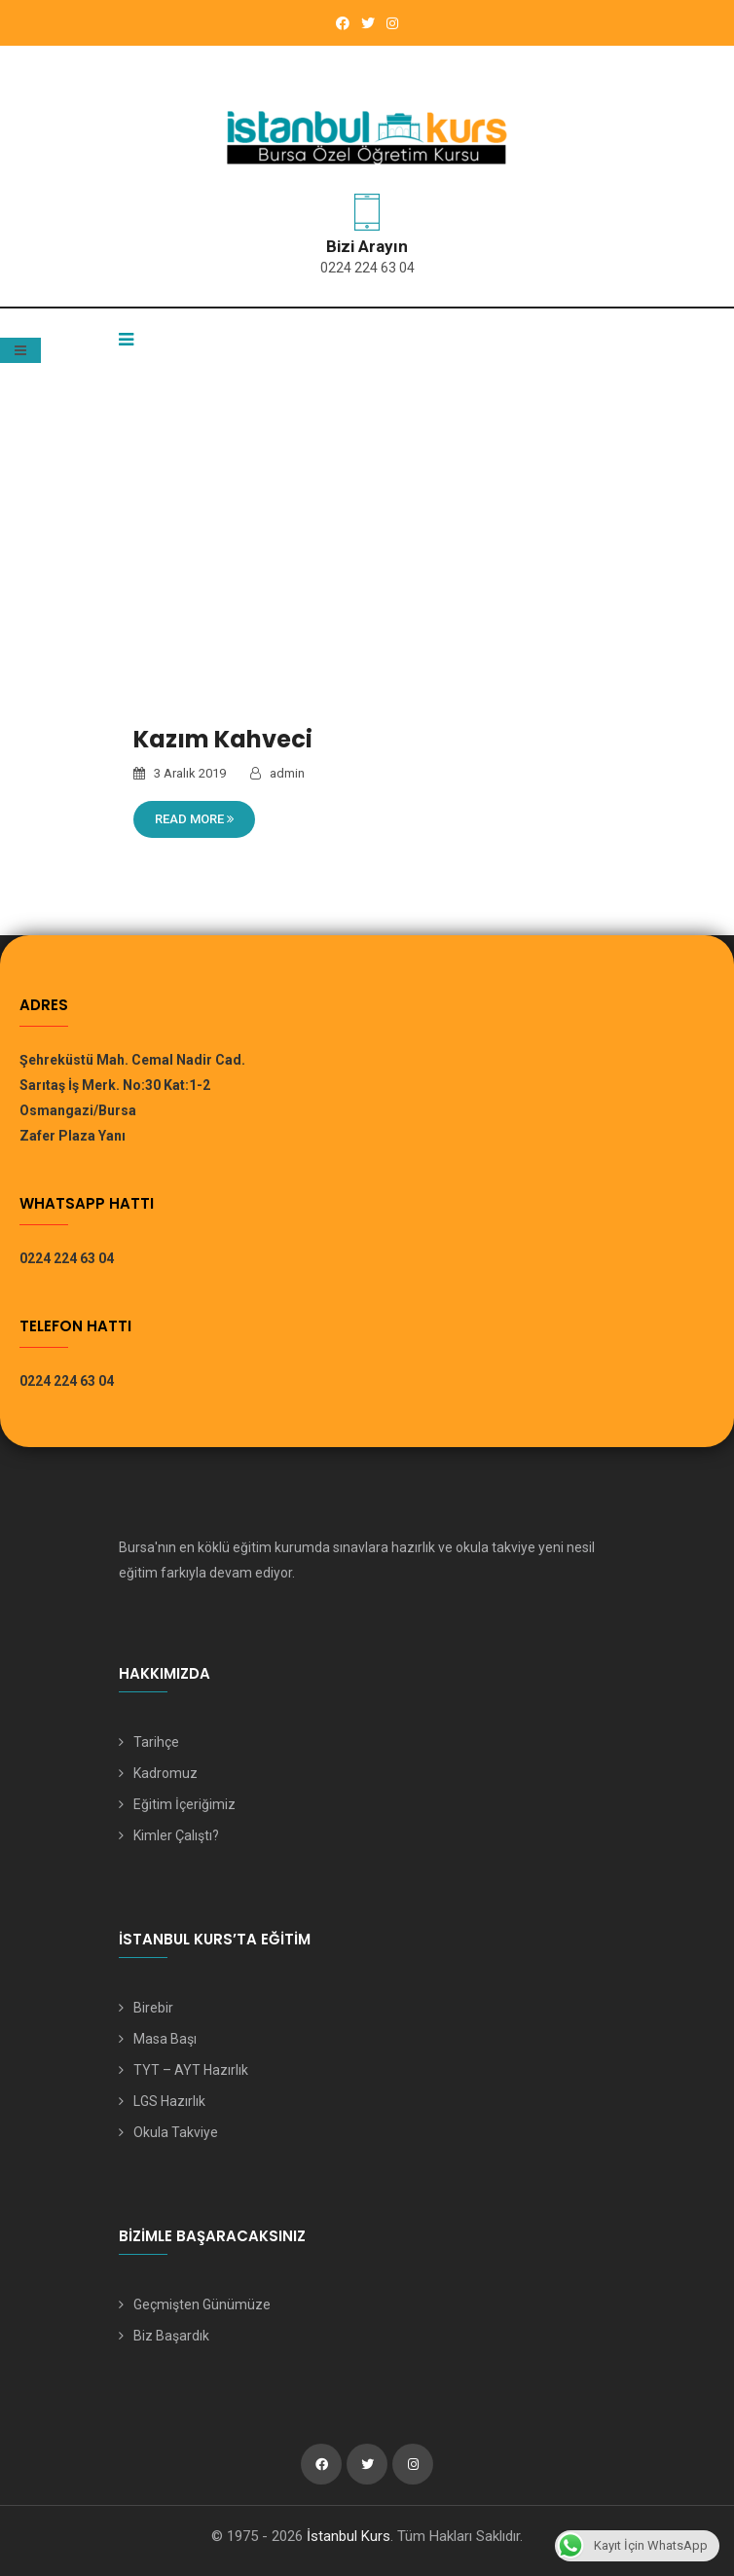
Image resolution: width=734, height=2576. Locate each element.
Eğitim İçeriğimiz (184, 1804)
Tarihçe (156, 1742)
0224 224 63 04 (367, 267)
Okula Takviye (175, 2132)
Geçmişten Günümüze (202, 2304)
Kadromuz (165, 1773)
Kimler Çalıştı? (176, 1835)
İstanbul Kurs (348, 2536)
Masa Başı (165, 2039)
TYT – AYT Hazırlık (190, 2070)
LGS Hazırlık (169, 2101)
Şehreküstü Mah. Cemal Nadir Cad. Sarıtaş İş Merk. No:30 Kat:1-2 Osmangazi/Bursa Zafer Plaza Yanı (132, 1097)
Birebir (153, 2007)
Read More (194, 819)
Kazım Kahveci (222, 739)
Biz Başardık (171, 2335)
